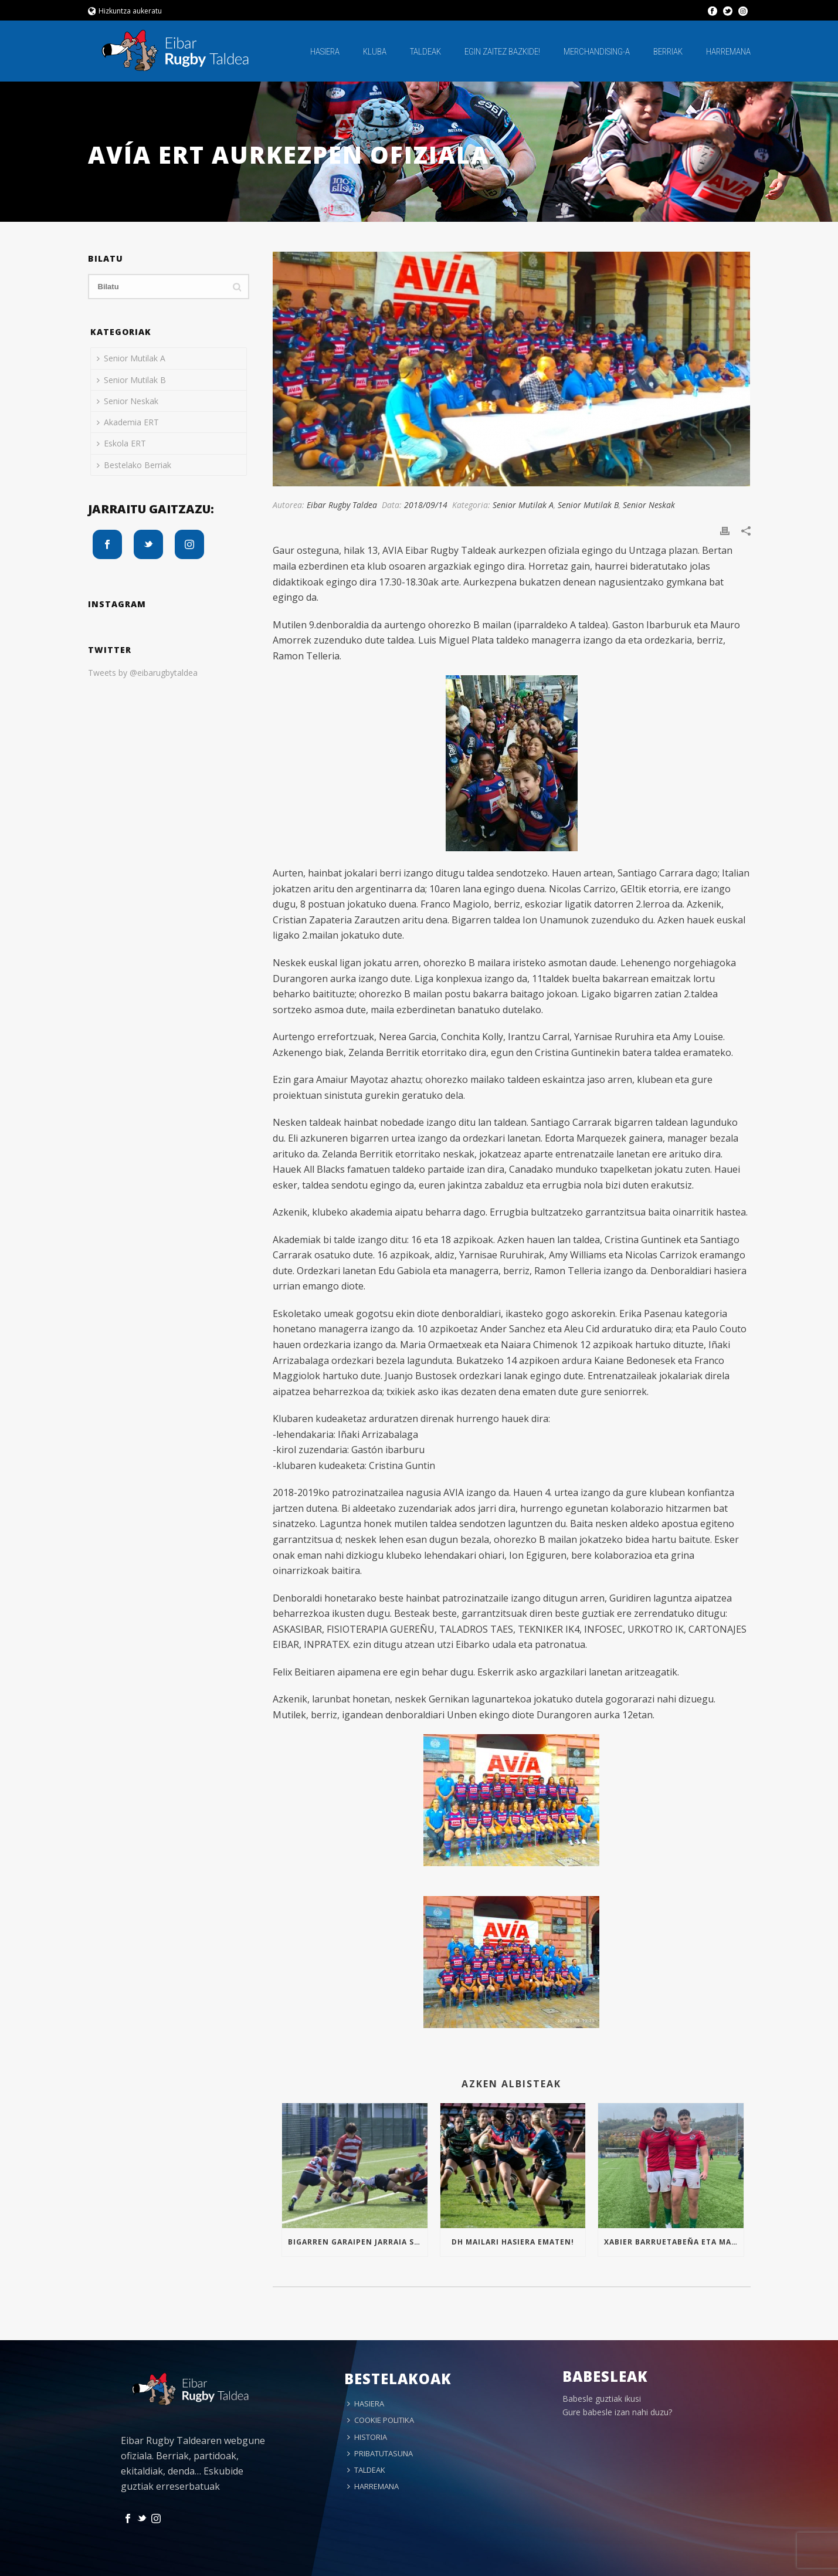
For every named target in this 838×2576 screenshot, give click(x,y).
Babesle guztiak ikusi (601, 2398)
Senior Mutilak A (523, 504)
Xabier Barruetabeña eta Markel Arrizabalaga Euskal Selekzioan (673, 2242)
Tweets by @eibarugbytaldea (143, 672)
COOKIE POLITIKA (380, 2420)
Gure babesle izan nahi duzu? (617, 2412)
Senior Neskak (649, 504)
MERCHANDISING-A (597, 51)
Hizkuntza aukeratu (125, 11)
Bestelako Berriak (134, 464)
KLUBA (374, 51)
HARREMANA (728, 51)
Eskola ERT (121, 443)
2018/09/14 (425, 504)
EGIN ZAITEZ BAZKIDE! (502, 51)
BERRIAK (668, 51)
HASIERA (325, 51)
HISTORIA (367, 2437)
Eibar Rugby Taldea (342, 504)
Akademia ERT (128, 422)
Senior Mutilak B (588, 504)
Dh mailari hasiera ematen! (513, 2242)
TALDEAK (425, 51)
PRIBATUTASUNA (380, 2453)
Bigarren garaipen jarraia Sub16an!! (357, 2242)
